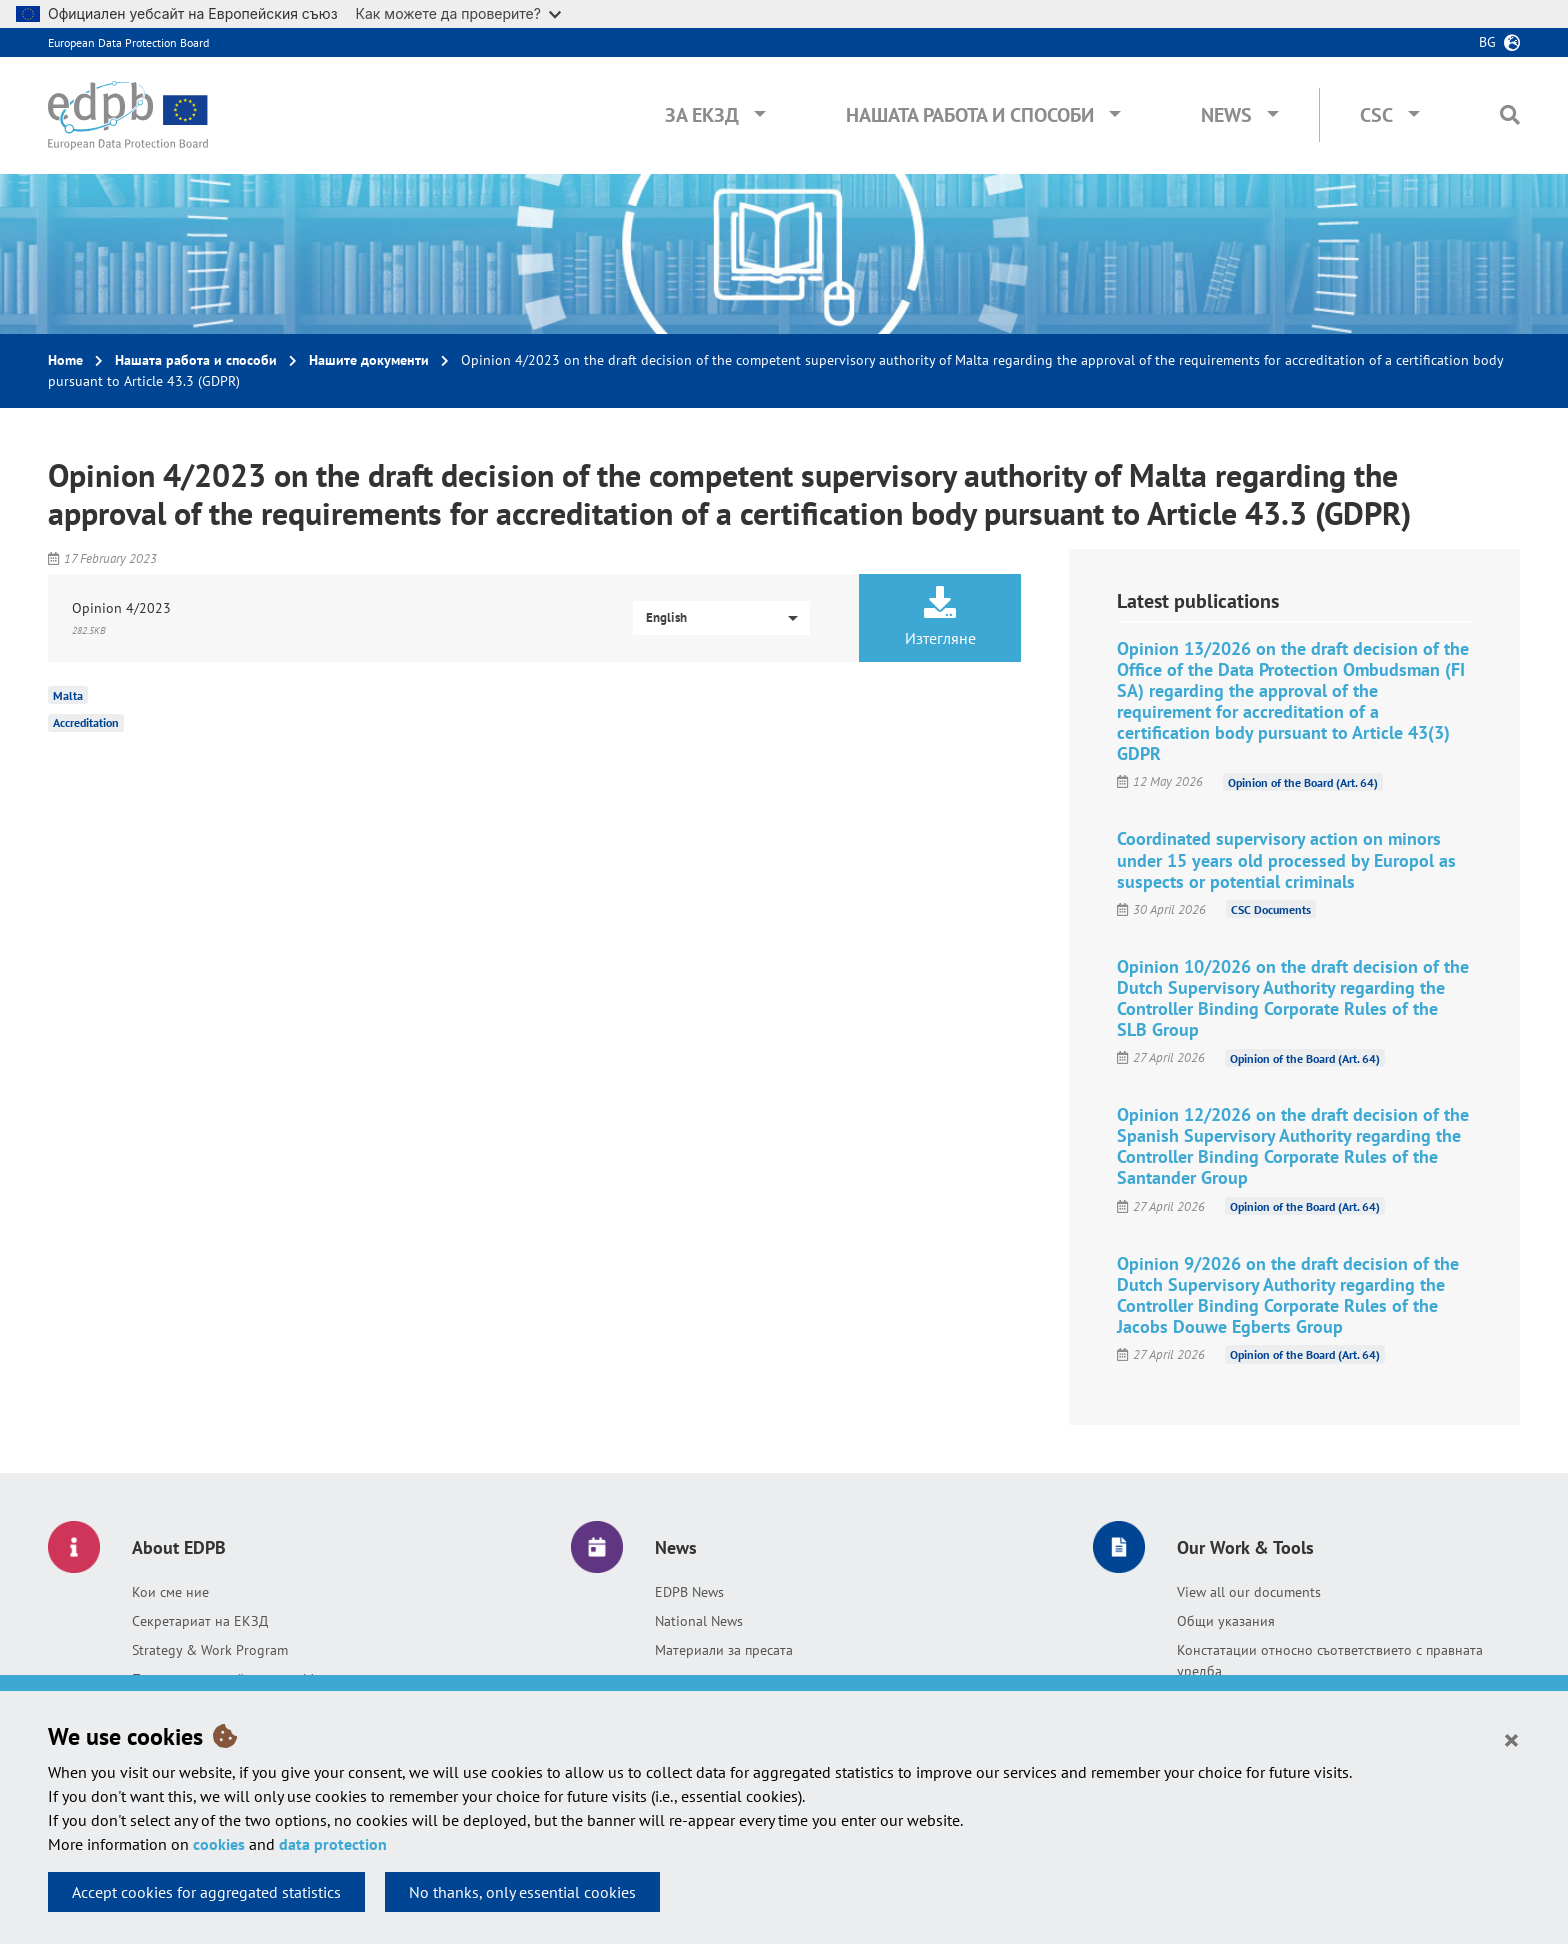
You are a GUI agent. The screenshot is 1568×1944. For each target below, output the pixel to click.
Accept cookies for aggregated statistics (206, 1892)
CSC (1376, 115)
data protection (333, 1844)
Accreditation (86, 722)
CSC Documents (1271, 909)
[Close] (1511, 1739)
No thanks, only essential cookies (522, 1892)
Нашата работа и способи (970, 115)
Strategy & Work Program (210, 1650)
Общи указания (1226, 1621)
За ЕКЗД (702, 115)
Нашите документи (369, 360)
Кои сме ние (170, 1592)
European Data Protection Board (128, 42)
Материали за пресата (724, 1650)
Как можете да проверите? (458, 13)
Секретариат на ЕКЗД (200, 1621)
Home (65, 360)
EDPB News (689, 1592)
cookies (219, 1844)
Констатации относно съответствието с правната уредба (1330, 1660)
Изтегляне (940, 617)
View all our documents (1249, 1592)
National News (699, 1621)
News (1226, 115)
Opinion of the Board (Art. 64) (1303, 781)
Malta (68, 694)
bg (1487, 42)
